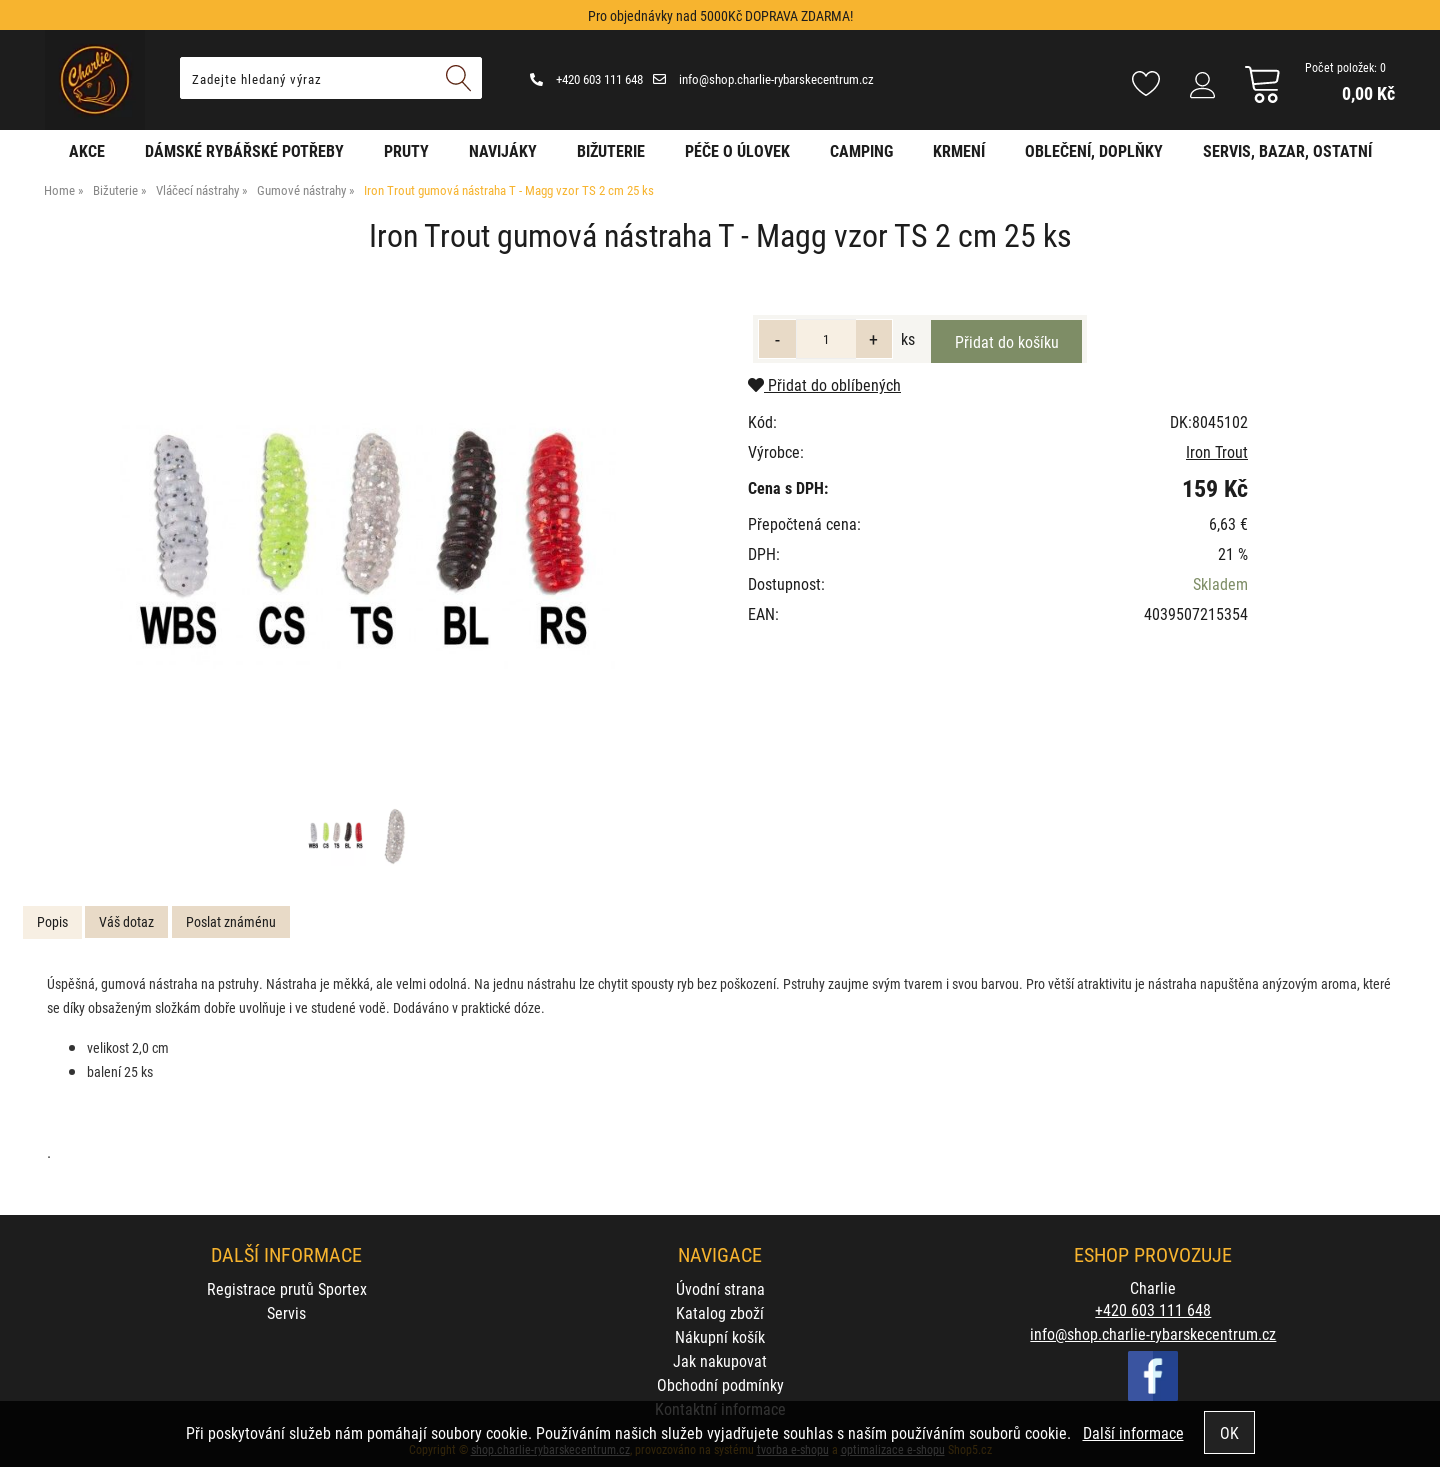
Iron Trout (1217, 451)
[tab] (52, 922)
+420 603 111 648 (586, 79)
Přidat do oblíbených (824, 384)
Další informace (1133, 1432)
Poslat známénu (231, 921)
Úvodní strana (720, 1288)
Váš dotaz (126, 921)
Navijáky (503, 150)
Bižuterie (611, 150)
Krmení (959, 150)
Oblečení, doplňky (1094, 150)
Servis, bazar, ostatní (1287, 150)
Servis (286, 1312)
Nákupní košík (720, 1336)
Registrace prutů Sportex (287, 1288)
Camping (861, 150)
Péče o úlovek (737, 150)
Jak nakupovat (720, 1360)
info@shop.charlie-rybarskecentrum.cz (763, 79)
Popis (52, 921)
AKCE (87, 150)
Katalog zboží (720, 1312)
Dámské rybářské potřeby (244, 150)
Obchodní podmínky (720, 1384)
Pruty (406, 150)
